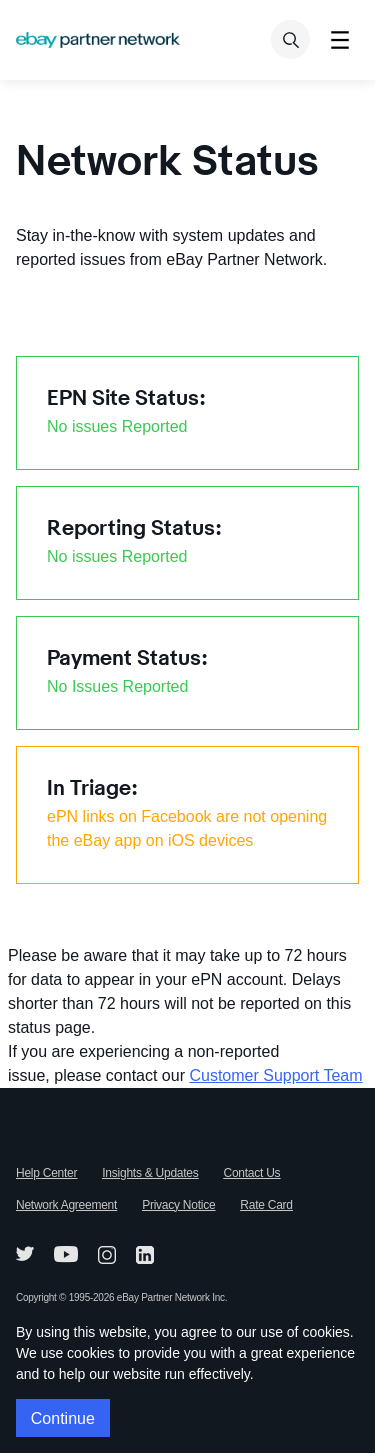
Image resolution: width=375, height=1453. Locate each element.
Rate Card (266, 1205)
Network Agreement (66, 1205)
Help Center (46, 1173)
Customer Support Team (275, 1075)
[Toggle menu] (339, 39)
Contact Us (252, 1173)
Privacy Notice (178, 1205)
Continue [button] (63, 1418)
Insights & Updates (150, 1173)
